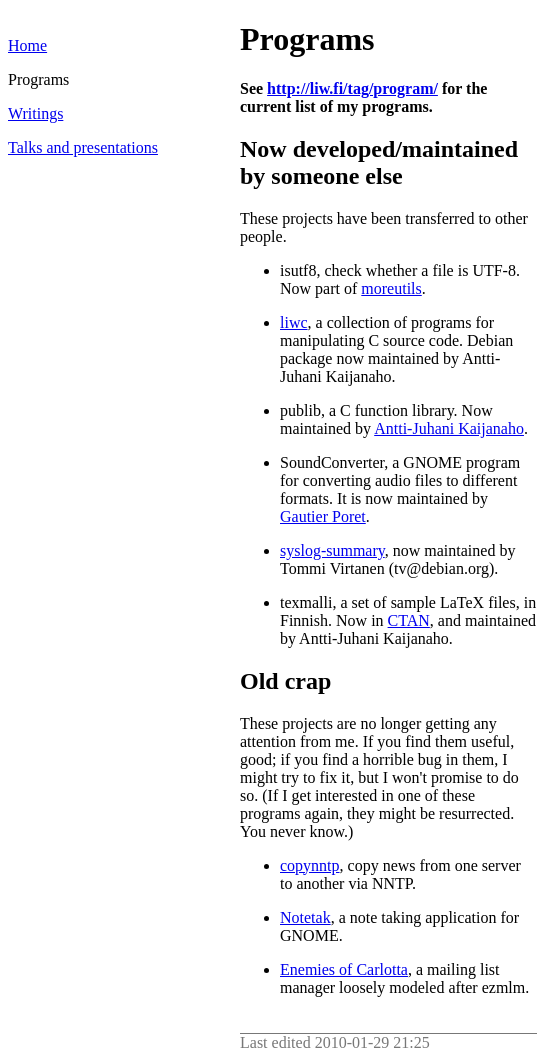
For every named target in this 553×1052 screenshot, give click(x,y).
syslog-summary (332, 550)
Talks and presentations (83, 147)
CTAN (409, 620)
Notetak (305, 917)
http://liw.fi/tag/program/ (352, 88)
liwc (294, 322)
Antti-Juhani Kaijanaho (449, 428)
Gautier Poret (323, 516)
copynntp (310, 865)
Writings (35, 113)
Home (27, 45)
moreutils (391, 288)
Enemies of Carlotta (344, 969)
